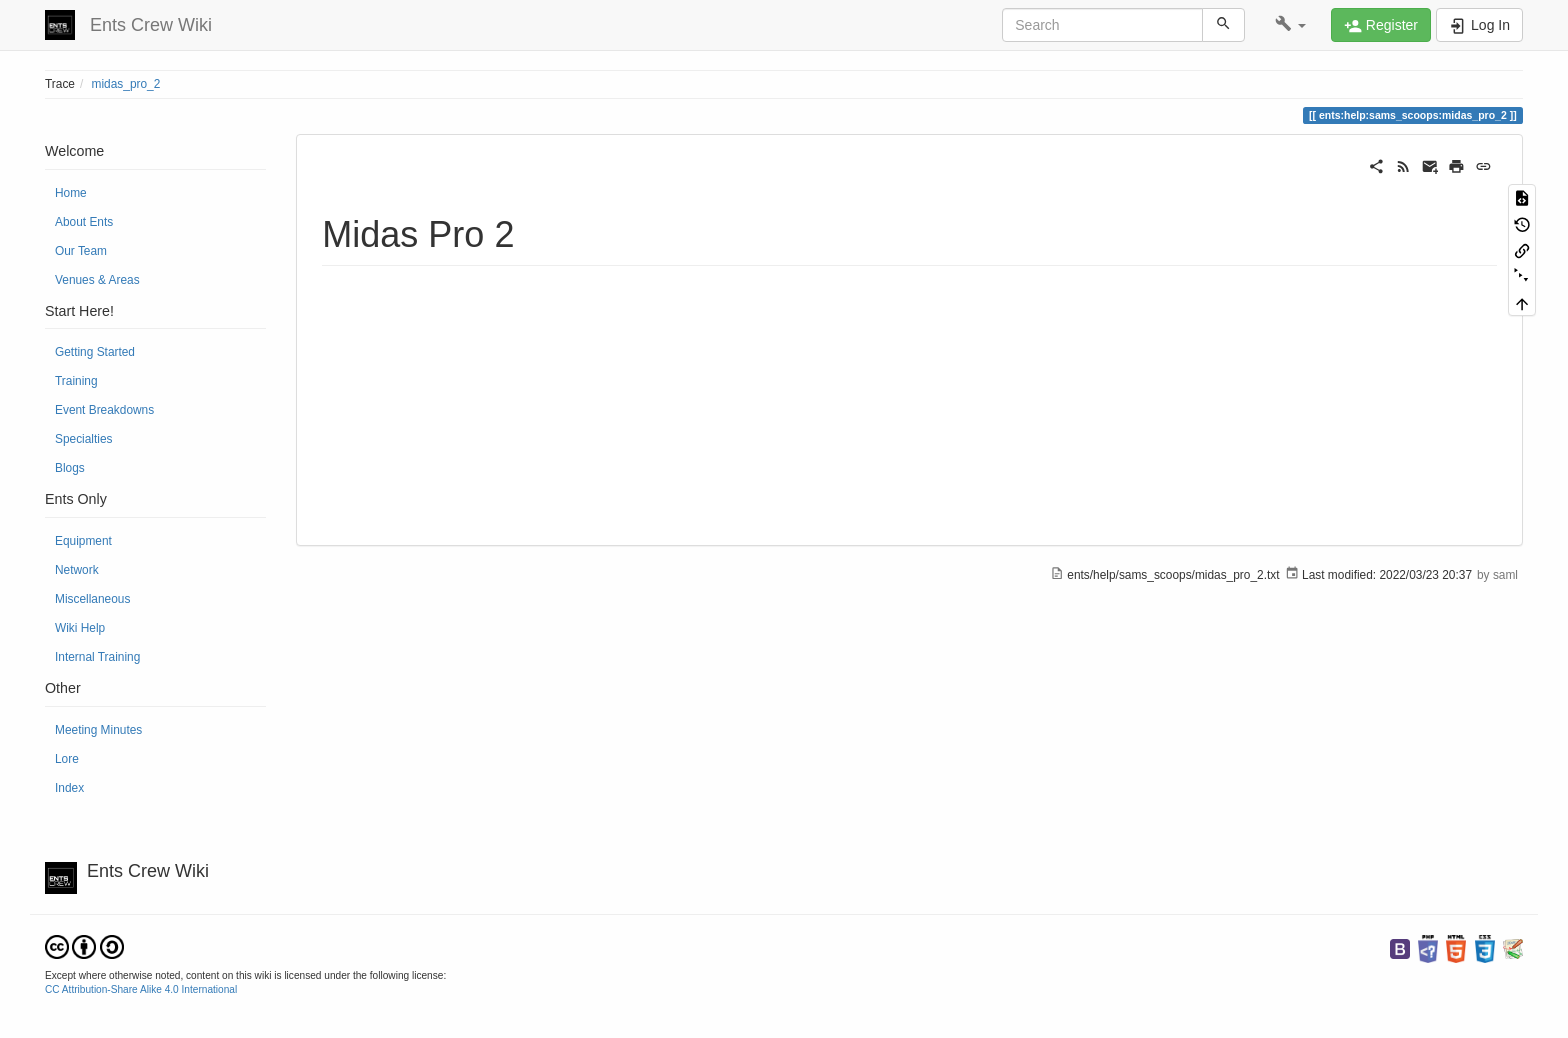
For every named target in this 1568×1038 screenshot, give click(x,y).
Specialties (84, 439)
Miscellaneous (92, 599)
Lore (67, 759)
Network (77, 570)
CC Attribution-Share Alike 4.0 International (141, 989)
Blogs (70, 468)
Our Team (81, 251)
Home (71, 193)
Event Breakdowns (104, 410)
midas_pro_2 (126, 84)
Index (69, 788)
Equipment (83, 541)
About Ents (84, 222)
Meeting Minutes (98, 730)
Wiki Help (80, 628)
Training (76, 381)
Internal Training (97, 657)
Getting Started (95, 352)
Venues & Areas (97, 280)
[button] (1290, 25)
